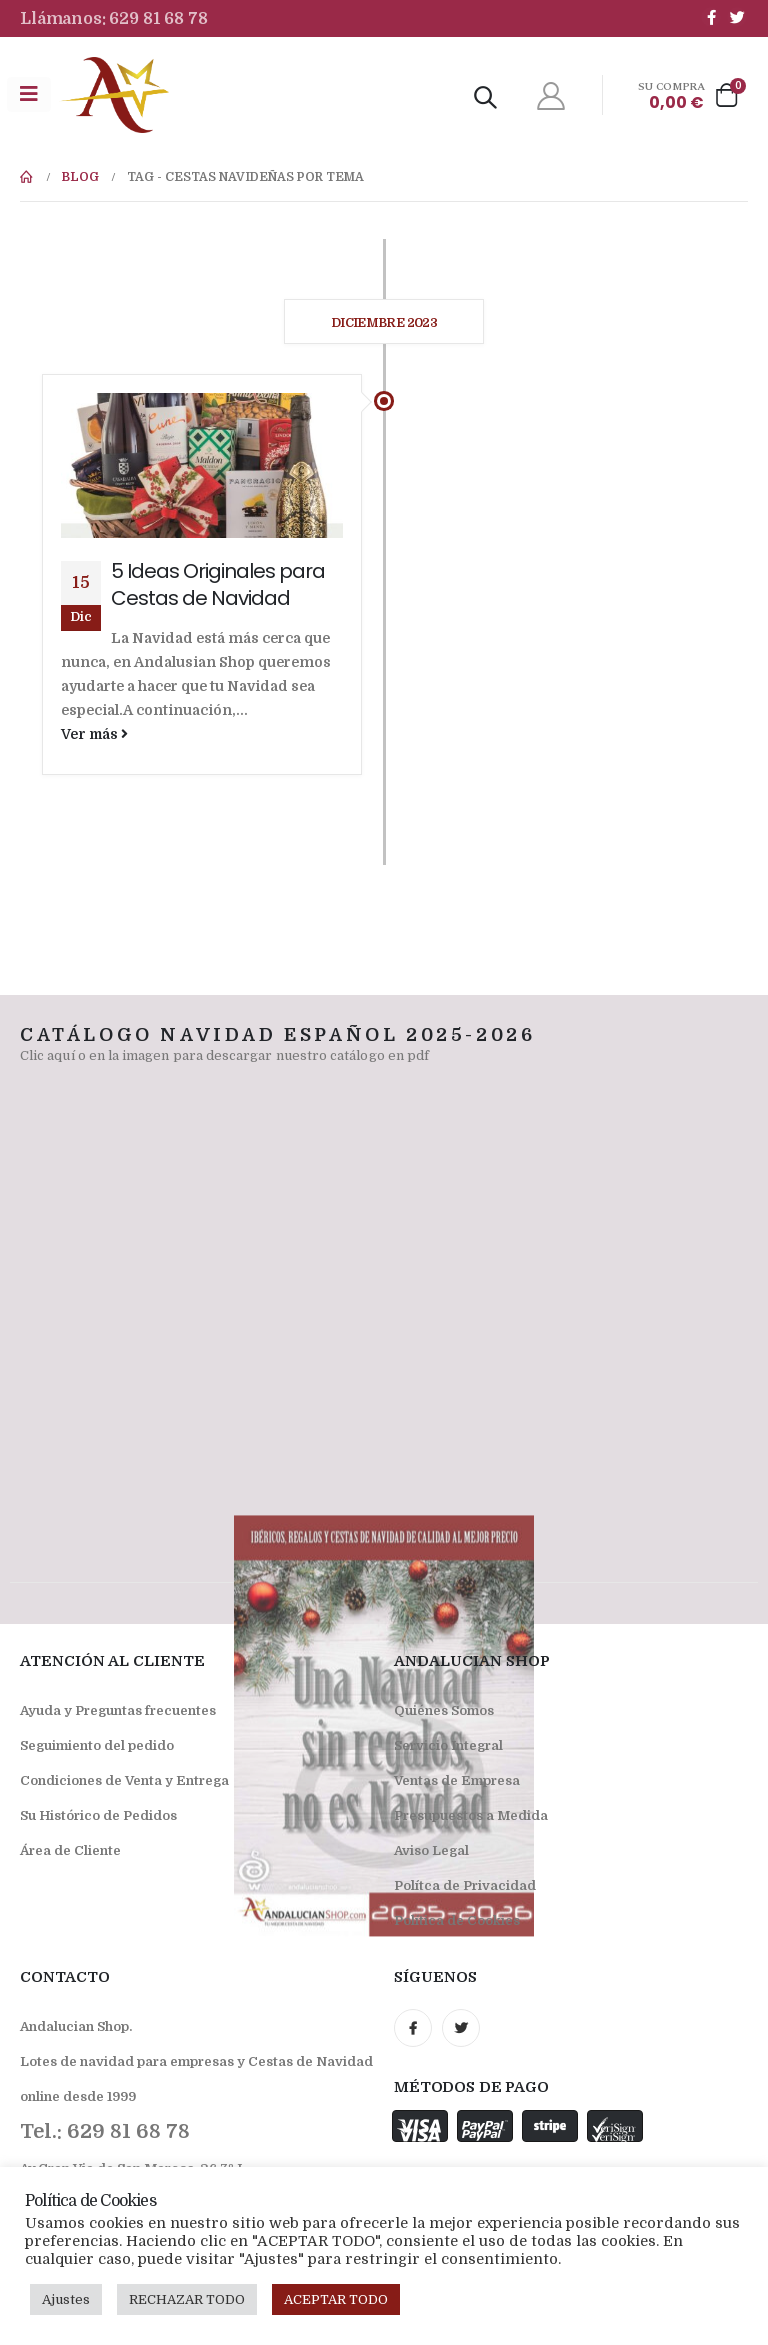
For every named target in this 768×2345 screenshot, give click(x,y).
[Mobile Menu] (29, 94)
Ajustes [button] (66, 2299)
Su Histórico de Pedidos (98, 1815)
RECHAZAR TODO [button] (187, 2299)
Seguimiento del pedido (97, 1745)
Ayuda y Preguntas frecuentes (118, 1710)
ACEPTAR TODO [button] (336, 2299)
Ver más (94, 734)
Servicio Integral (448, 1745)
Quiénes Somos (444, 1710)
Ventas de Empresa (457, 1780)
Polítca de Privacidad (465, 1885)
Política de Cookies (457, 1920)
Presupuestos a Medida (471, 1815)
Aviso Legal (431, 1850)
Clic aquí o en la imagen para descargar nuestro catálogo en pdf (224, 1055)
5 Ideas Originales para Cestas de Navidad (218, 584)
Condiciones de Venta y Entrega (124, 1780)
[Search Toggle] (485, 98)
